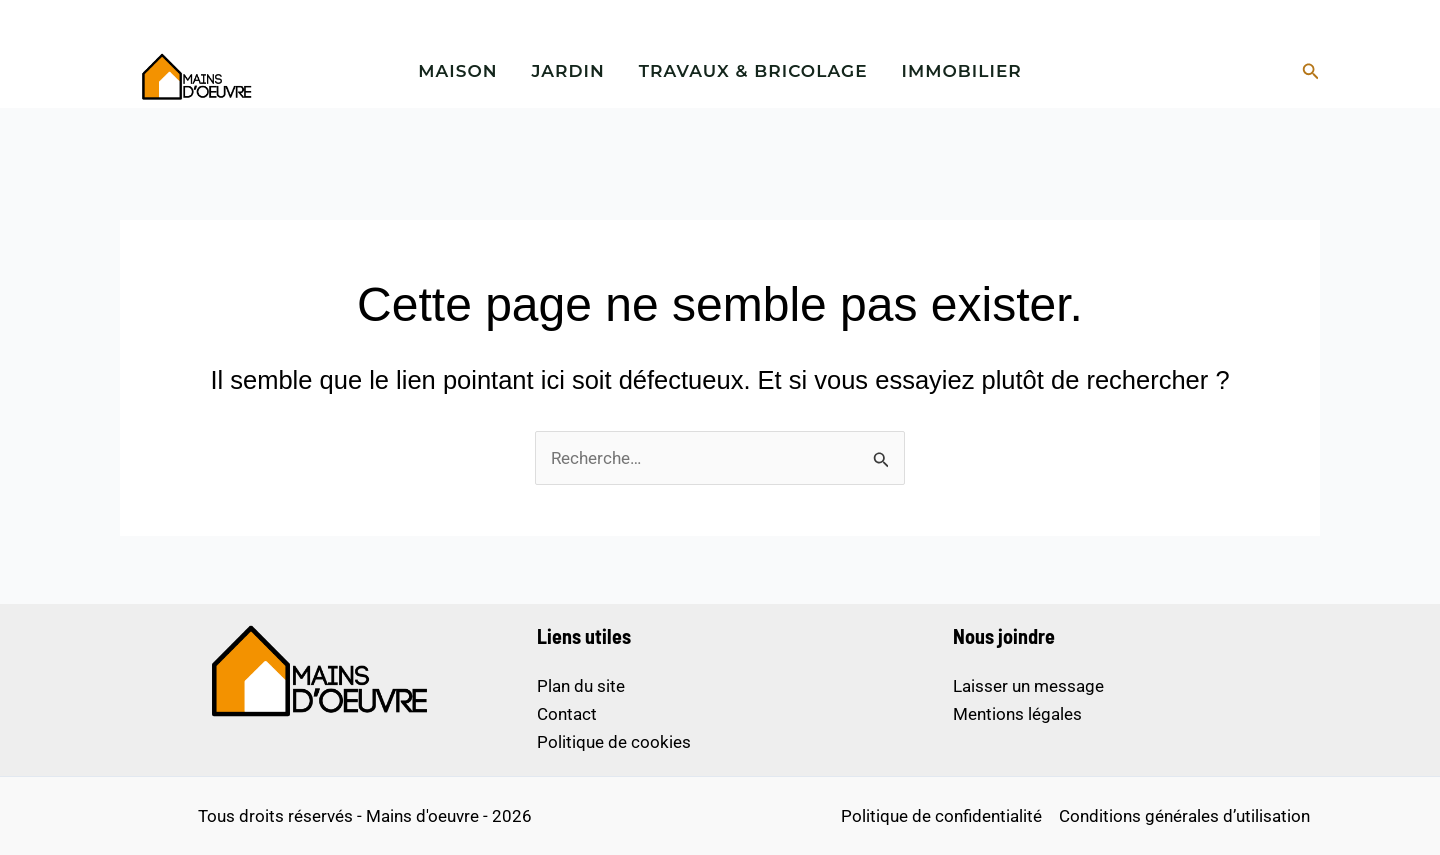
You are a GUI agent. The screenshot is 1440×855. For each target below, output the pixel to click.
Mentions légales (1017, 714)
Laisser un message (1028, 686)
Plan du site (581, 686)
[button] (1311, 71)
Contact (567, 714)
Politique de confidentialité (941, 816)
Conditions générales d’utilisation (1184, 816)
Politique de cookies (614, 742)
